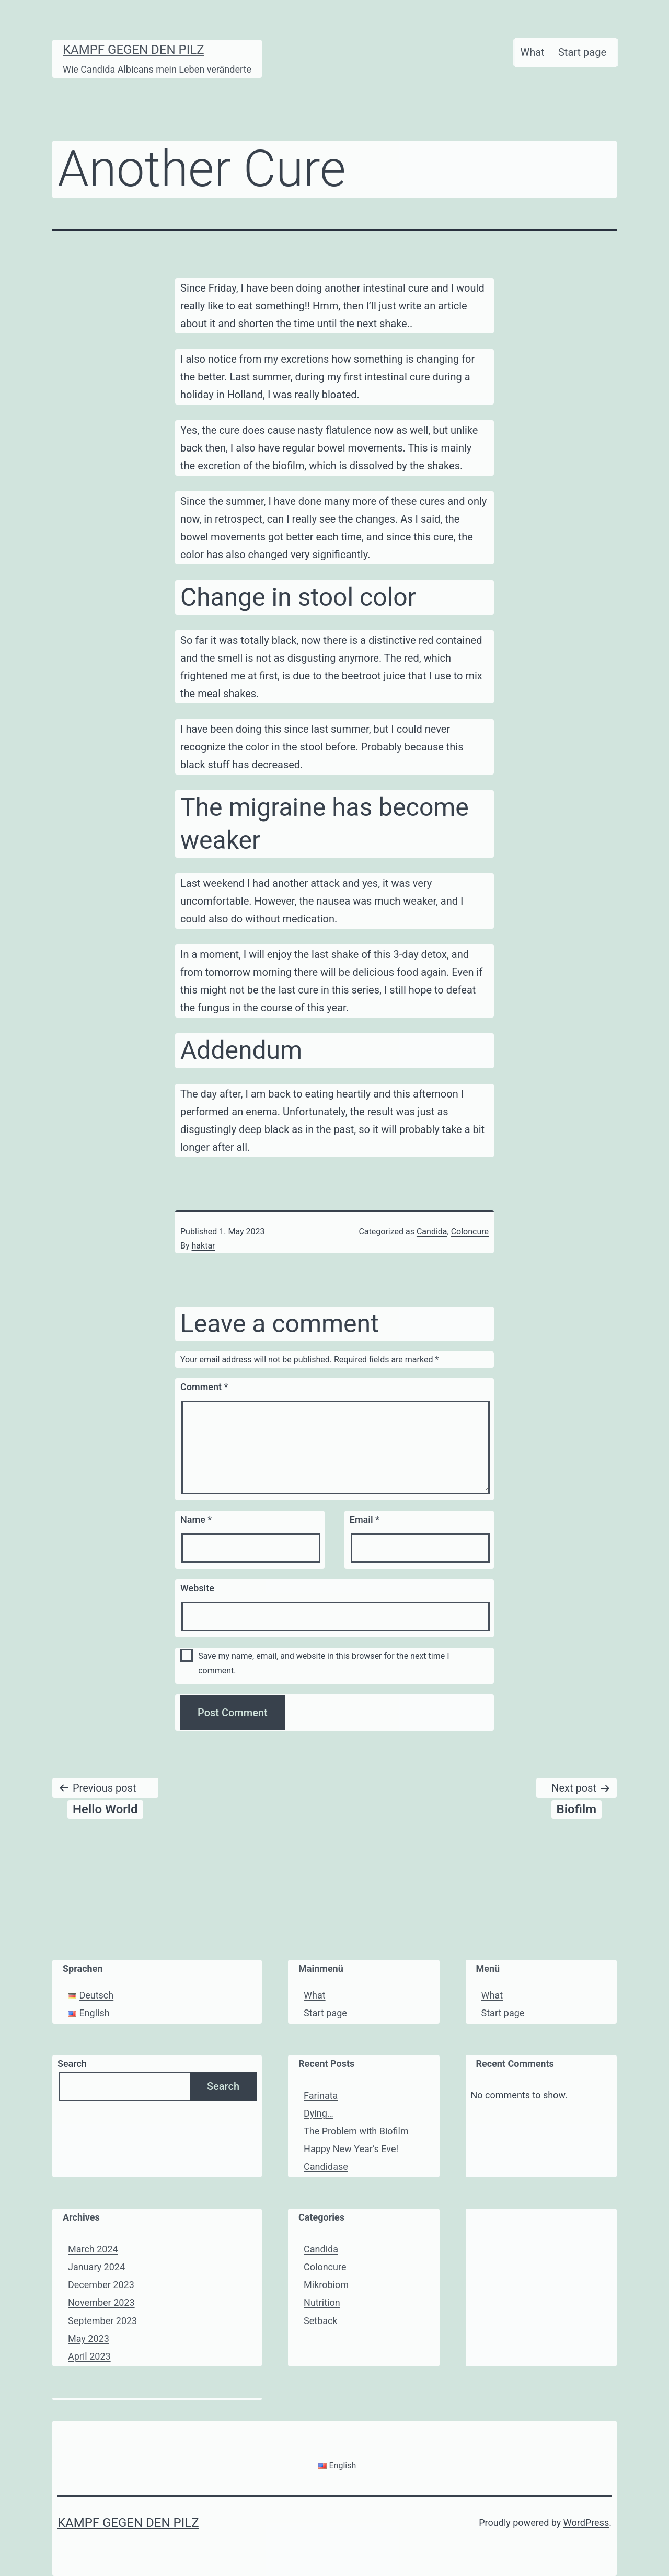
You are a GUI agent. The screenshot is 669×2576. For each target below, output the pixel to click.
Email (364, 1519)
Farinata (321, 2095)
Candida (432, 1232)
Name (196, 1519)
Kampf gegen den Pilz (133, 49)
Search (72, 2063)
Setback (321, 2320)
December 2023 (101, 2284)
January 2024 (96, 2266)
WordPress (586, 2522)
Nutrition (322, 2302)
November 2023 (101, 2302)
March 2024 (93, 2249)
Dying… (318, 2113)
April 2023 (89, 2356)
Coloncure (470, 1232)
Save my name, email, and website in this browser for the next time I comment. (323, 1663)
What (532, 52)
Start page (582, 52)
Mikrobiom (326, 2284)
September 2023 (102, 2320)
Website (197, 1587)
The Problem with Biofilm (356, 2131)
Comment (204, 1386)
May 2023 (88, 2338)
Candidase (326, 2166)
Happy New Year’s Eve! (351, 2148)
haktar (203, 1246)
